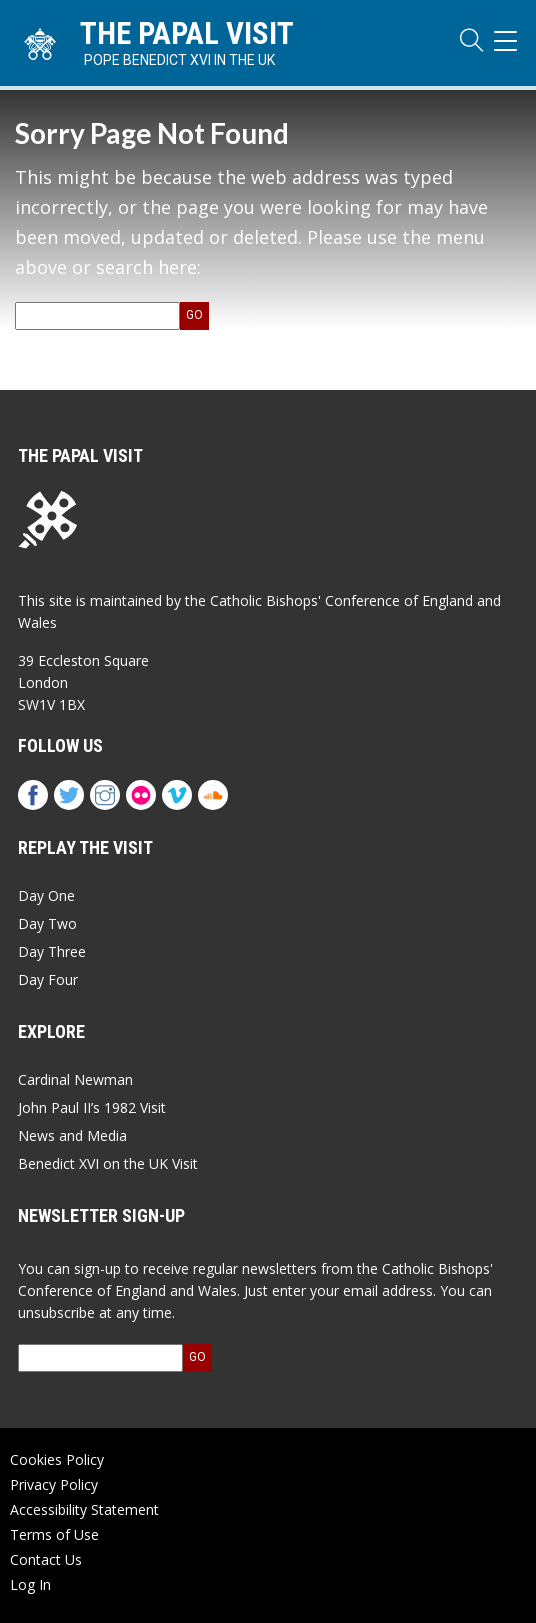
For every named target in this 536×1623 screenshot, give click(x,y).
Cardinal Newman (75, 1079)
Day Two (47, 923)
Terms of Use (54, 1534)
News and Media (72, 1135)
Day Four (48, 979)
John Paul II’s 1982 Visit (92, 1107)
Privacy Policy (54, 1484)
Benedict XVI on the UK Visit (108, 1163)
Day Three (52, 951)
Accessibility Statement (84, 1509)
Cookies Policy (57, 1459)
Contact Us (46, 1559)
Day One (46, 895)
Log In (30, 1584)
